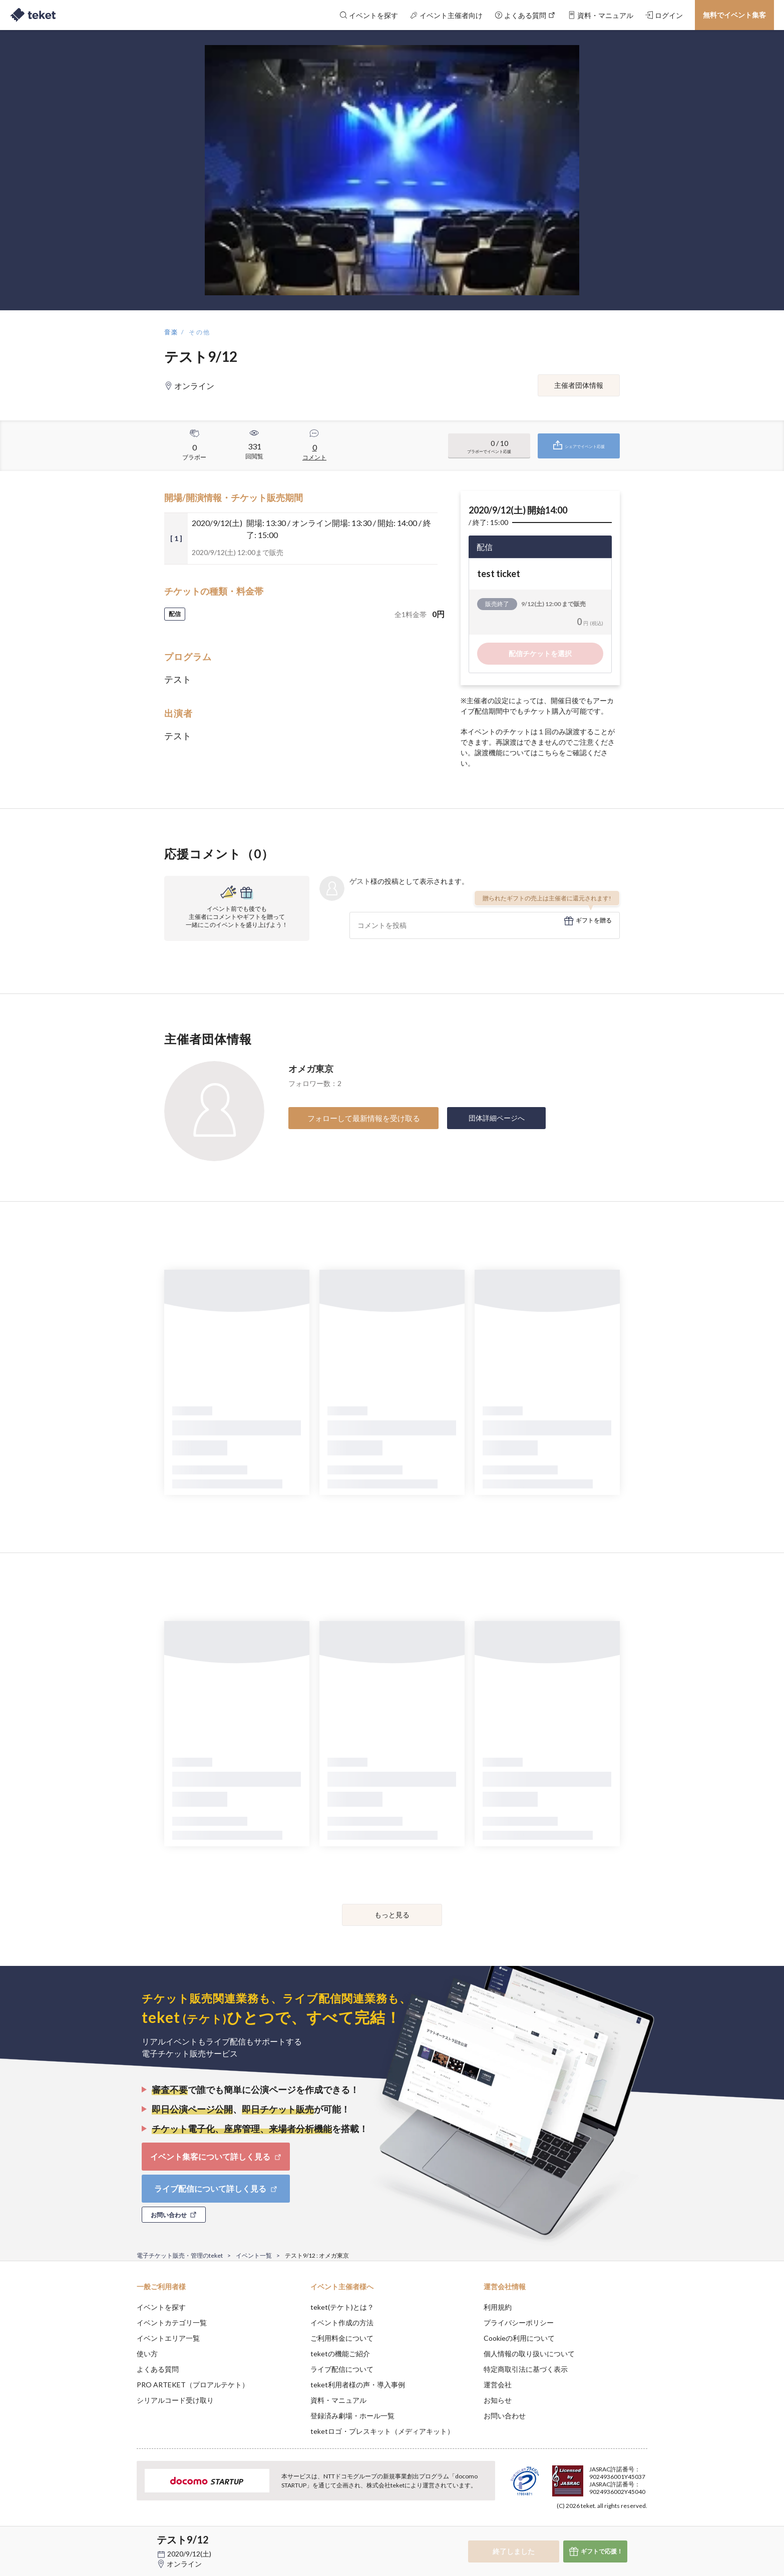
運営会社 (498, 2384)
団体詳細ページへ (497, 1118)
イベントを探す (161, 2307)
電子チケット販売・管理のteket (180, 2255)
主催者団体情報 (578, 385)
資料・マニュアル (338, 2400)
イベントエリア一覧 (168, 2338)
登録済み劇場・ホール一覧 (352, 2415)
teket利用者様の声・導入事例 (357, 2384)
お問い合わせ (505, 2415)
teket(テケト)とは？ (342, 2307)
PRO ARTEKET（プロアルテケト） (193, 2384)
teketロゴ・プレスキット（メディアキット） (382, 2431)
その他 (199, 332)
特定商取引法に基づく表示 (526, 2369)
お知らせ (498, 2400)
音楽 (171, 332)
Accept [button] (641, 2526)
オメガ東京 (310, 1068)
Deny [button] (590, 2526)
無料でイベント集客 (734, 15)
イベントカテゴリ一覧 (172, 2322)
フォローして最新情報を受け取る (363, 1118)
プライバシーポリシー (519, 2322)
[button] (121, 2538)
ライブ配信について (341, 2369)
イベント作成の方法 (341, 2322)
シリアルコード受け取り (175, 2400)
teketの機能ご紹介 (340, 2353)
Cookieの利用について (519, 2338)
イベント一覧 (254, 2255)
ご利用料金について (341, 2338)
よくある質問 (158, 2369)
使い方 (147, 2353)
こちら (548, 752)
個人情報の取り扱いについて (529, 2353)
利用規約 (498, 2307)
